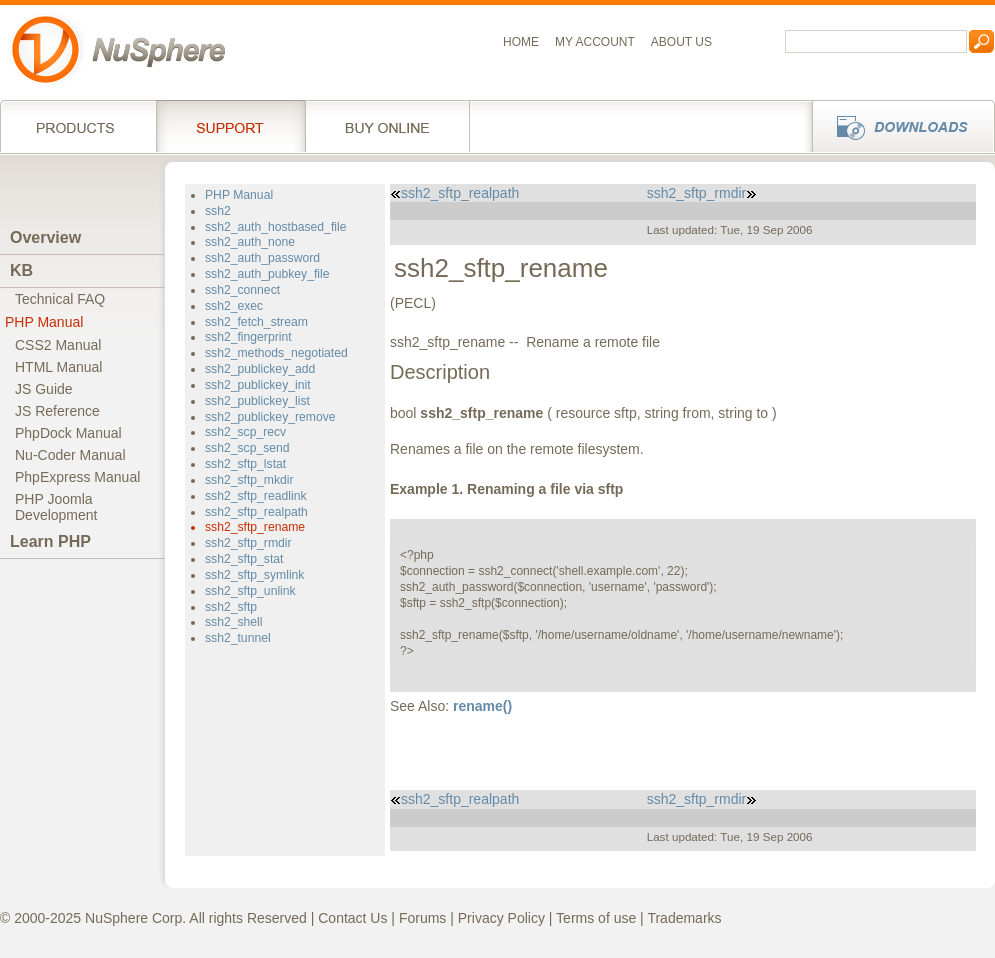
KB (21, 270)
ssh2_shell (234, 622)
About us (681, 42)
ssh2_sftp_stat (244, 559)
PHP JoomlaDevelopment (56, 507)
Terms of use (596, 918)
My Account (595, 42)
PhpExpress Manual (77, 477)
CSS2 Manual (58, 345)
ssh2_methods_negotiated (276, 353)
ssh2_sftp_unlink (250, 591)
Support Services (230, 126)
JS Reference (57, 411)
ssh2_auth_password (262, 258)
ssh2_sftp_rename (255, 527)
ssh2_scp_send (247, 448)
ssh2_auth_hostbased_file (275, 227)
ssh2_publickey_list (257, 401)
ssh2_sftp (231, 607)
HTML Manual (58, 367)
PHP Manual (44, 322)
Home (521, 42)
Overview (45, 237)
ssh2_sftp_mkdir (249, 480)
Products (78, 126)
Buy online (387, 126)
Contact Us (352, 918)
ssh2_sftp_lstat (245, 464)
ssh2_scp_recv (245, 432)
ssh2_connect (242, 290)
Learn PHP (50, 541)
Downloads (897, 126)
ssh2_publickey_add (260, 369)
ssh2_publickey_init (258, 385)
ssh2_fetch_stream (256, 322)
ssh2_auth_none (250, 242)
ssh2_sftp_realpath (256, 512)
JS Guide (44, 389)
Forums (422, 918)
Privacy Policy (501, 918)
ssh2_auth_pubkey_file (267, 274)
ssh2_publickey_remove (270, 417)
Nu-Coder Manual (70, 455)
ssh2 (218, 211)
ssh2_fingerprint (248, 337)
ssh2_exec (234, 306)
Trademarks (684, 918)
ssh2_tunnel (238, 638)
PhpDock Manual (68, 433)
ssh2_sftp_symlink (254, 575)
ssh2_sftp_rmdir (248, 543)
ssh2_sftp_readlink (256, 496)
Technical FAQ (60, 299)
